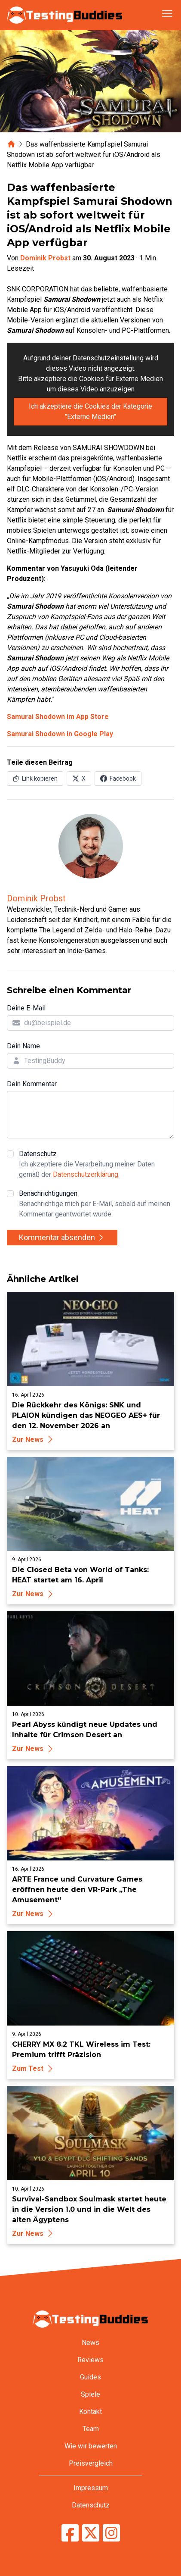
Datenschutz (96, 1165)
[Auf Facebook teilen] (118, 778)
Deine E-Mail (26, 1008)
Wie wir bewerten (90, 2446)
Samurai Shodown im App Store (58, 717)
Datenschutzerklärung (85, 1174)
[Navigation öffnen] (167, 14)
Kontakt (90, 2411)
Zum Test (33, 2068)
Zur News (33, 1439)
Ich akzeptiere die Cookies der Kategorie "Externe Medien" (90, 411)
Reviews (90, 2360)
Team (91, 2429)
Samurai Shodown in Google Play (60, 734)
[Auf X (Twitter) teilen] (79, 778)
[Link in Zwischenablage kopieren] (35, 778)
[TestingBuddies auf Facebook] (70, 2533)
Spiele (90, 2394)
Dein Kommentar (32, 1084)
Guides (90, 2377)
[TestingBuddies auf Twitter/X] (90, 2533)
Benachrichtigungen (96, 1204)
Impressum (91, 2488)
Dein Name (23, 1046)
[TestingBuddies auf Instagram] (111, 2533)
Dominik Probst (45, 258)
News (90, 2342)
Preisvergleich (91, 2463)
